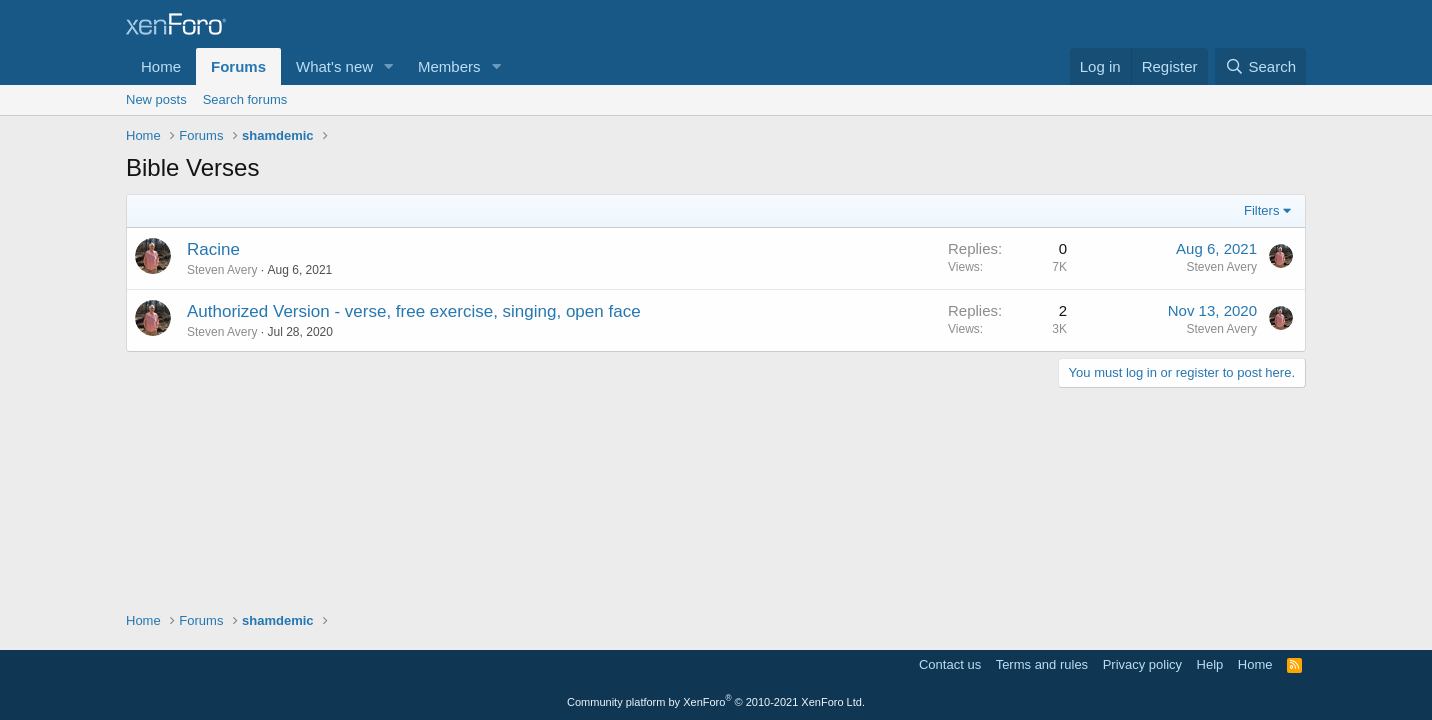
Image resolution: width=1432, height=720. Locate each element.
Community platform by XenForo (716, 702)
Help (1210, 664)
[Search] (1260, 66)
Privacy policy (1142, 664)
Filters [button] (1261, 210)
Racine (213, 249)
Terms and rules (1042, 664)
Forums (238, 66)
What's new (334, 66)
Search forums (245, 99)
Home (161, 66)
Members (449, 66)
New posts (156, 99)
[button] (389, 66)
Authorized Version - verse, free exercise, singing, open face (414, 311)
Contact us (950, 664)
